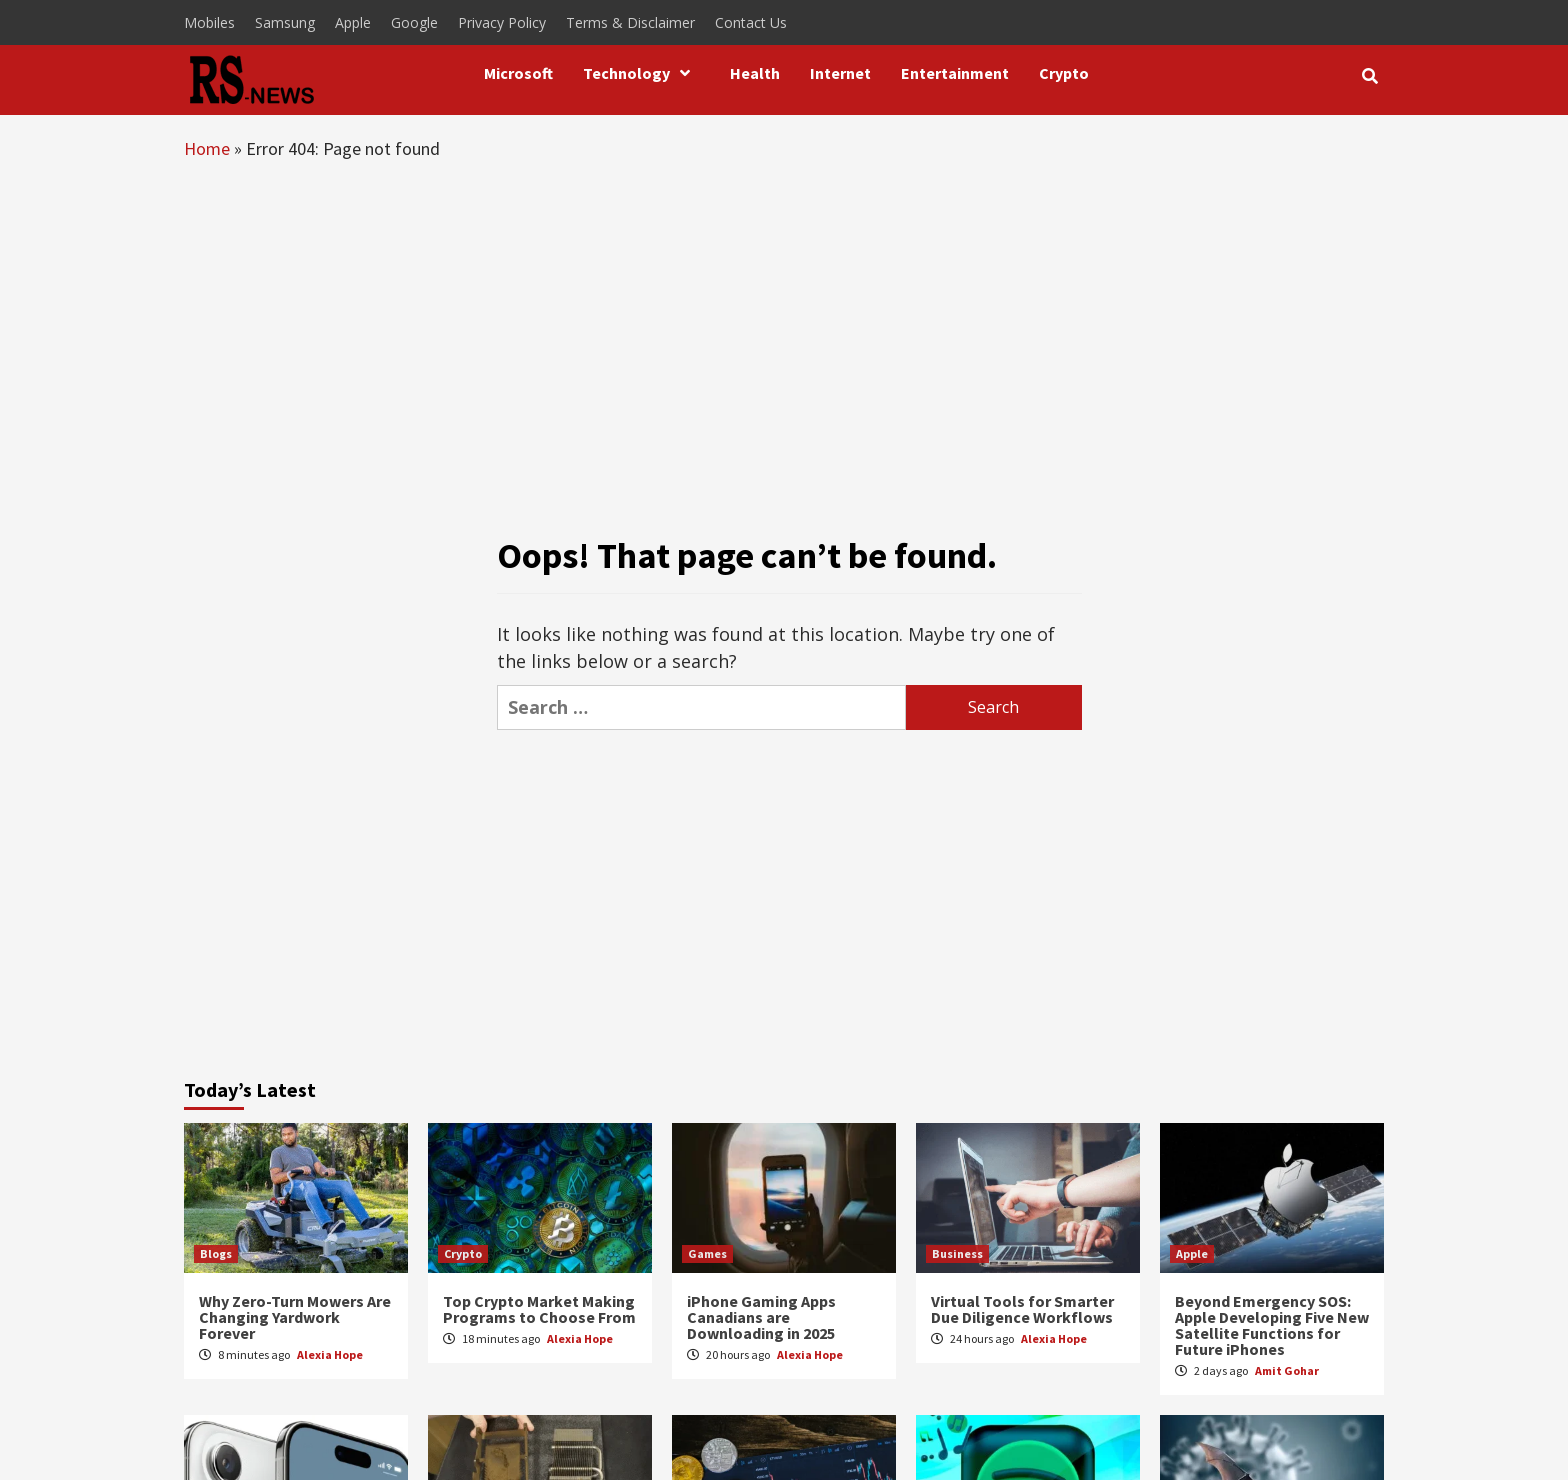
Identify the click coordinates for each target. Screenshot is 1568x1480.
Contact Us (751, 22)
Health (755, 73)
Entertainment (955, 73)
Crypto (1064, 73)
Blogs (216, 1253)
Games (707, 1253)
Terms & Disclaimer (630, 22)
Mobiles (209, 22)
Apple (353, 22)
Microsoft (518, 73)
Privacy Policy (502, 22)
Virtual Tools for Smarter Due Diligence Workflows (1022, 1309)
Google (414, 22)
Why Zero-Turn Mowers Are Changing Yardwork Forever (295, 1317)
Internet (840, 73)
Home (207, 148)
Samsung (285, 22)
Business (957, 1253)
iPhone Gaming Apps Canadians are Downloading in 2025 (761, 1317)
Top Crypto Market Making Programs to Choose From (539, 1309)
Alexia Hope (330, 1354)
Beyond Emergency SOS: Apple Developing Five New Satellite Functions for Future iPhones (1272, 1325)
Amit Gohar (1287, 1370)
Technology (641, 73)
